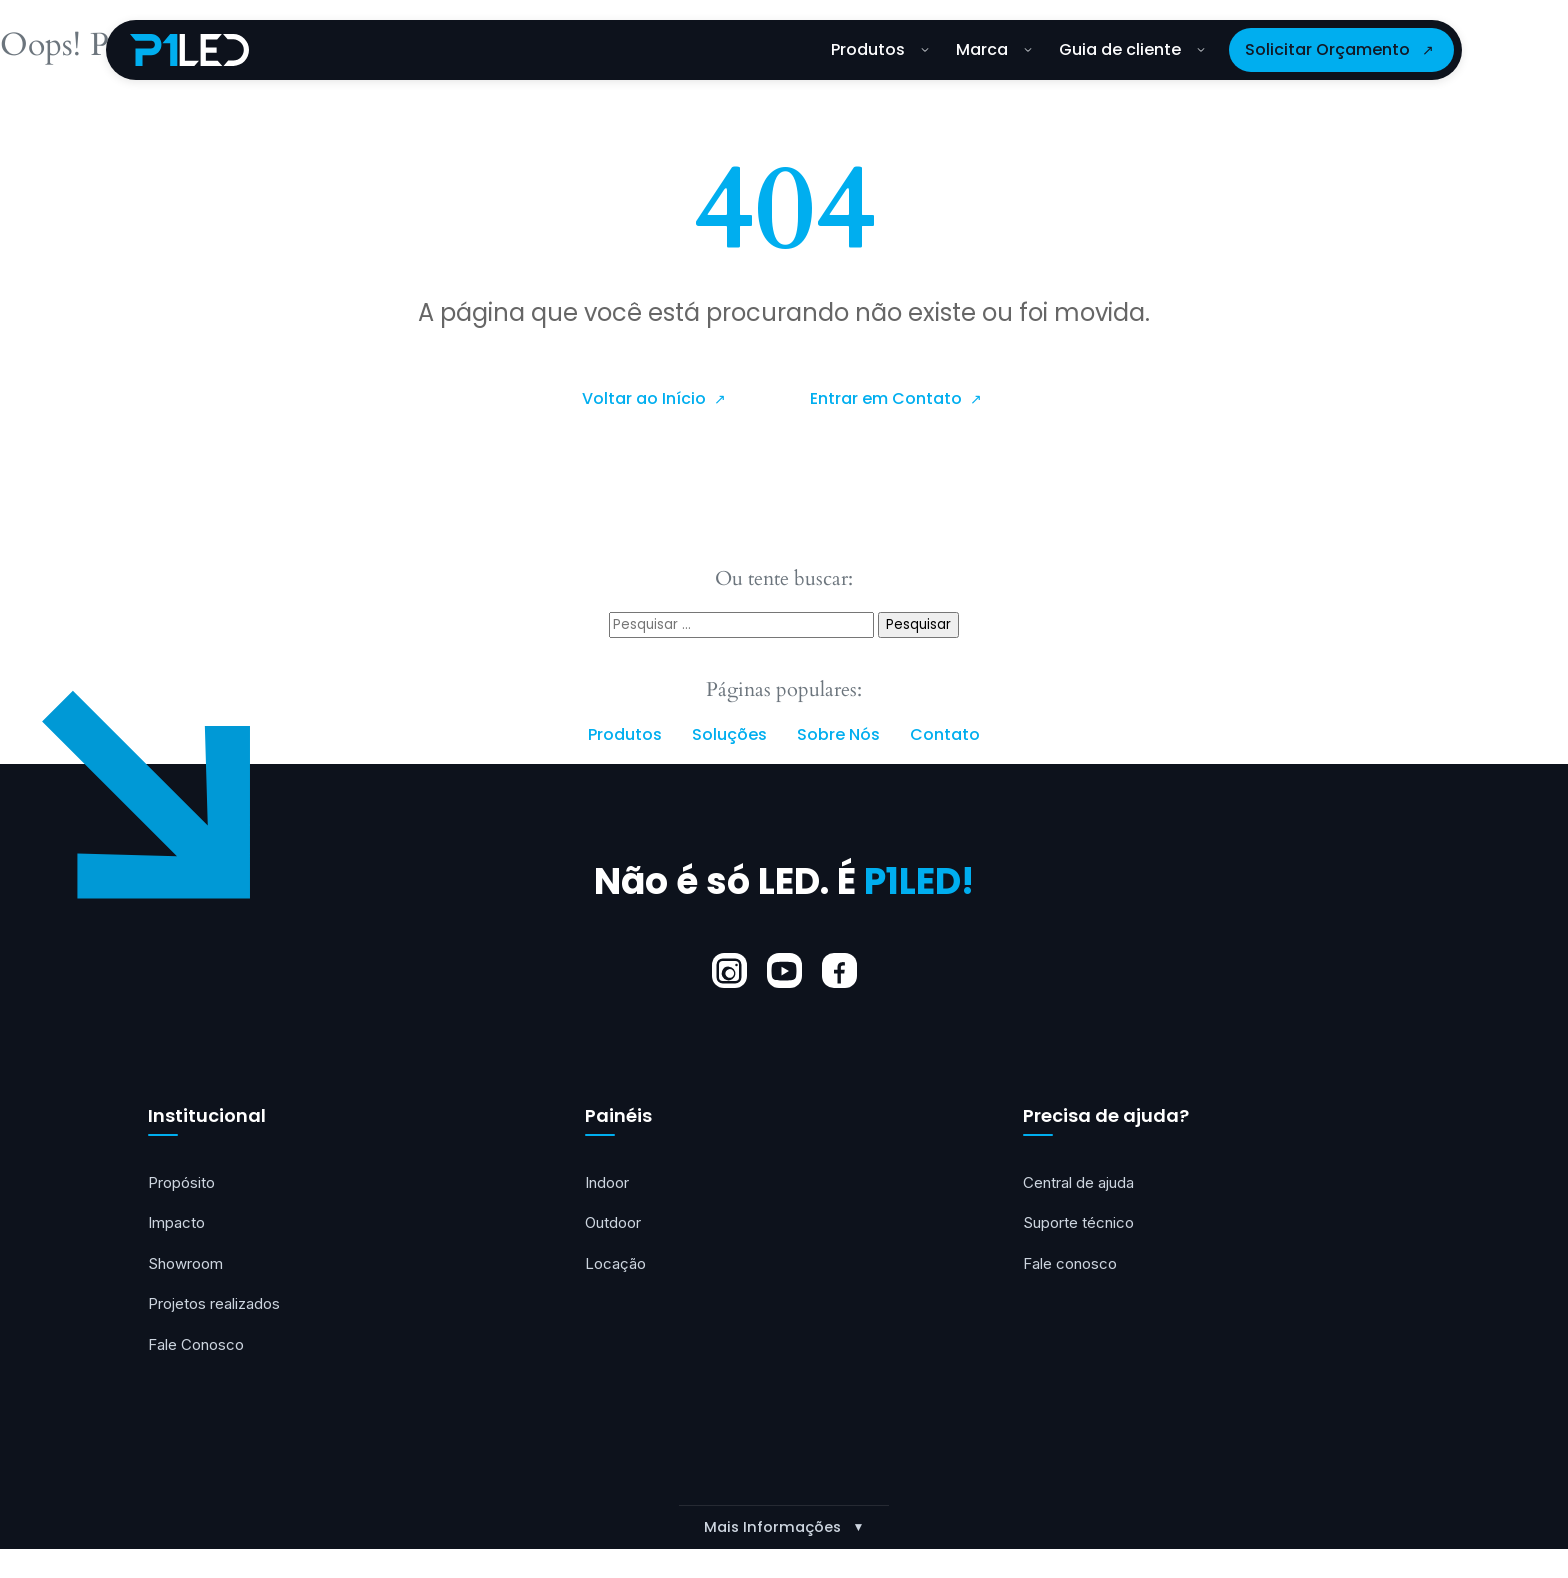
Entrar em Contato (888, 399)
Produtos (880, 49)
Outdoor (615, 1226)
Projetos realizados (217, 1310)
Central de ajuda (1081, 1184)
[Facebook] (839, 971)
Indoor (609, 1184)
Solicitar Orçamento (1327, 49)
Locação (617, 1268)
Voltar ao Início (646, 399)
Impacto (178, 1226)
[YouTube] (784, 971)
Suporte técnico (1081, 1226)
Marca (994, 49)
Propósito (183, 1184)
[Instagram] (729, 971)
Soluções (729, 735)
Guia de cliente (1132, 49)
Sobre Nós (838, 735)
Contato (945, 735)
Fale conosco (1073, 1268)
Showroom (188, 1268)
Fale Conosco (199, 1352)
